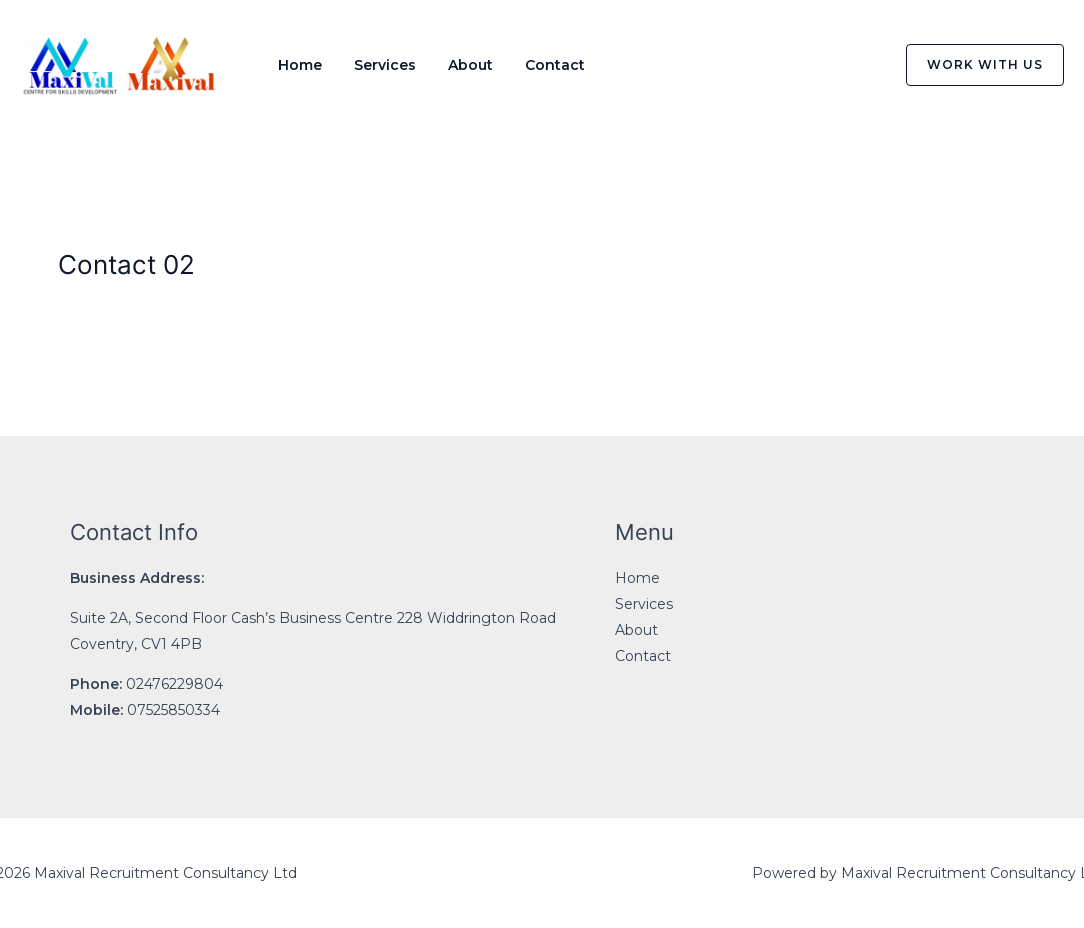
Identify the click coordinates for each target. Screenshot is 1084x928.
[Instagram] (853, 66)
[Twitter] (811, 66)
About (470, 65)
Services (385, 65)
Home (300, 65)
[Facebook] (769, 66)
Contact (555, 65)
